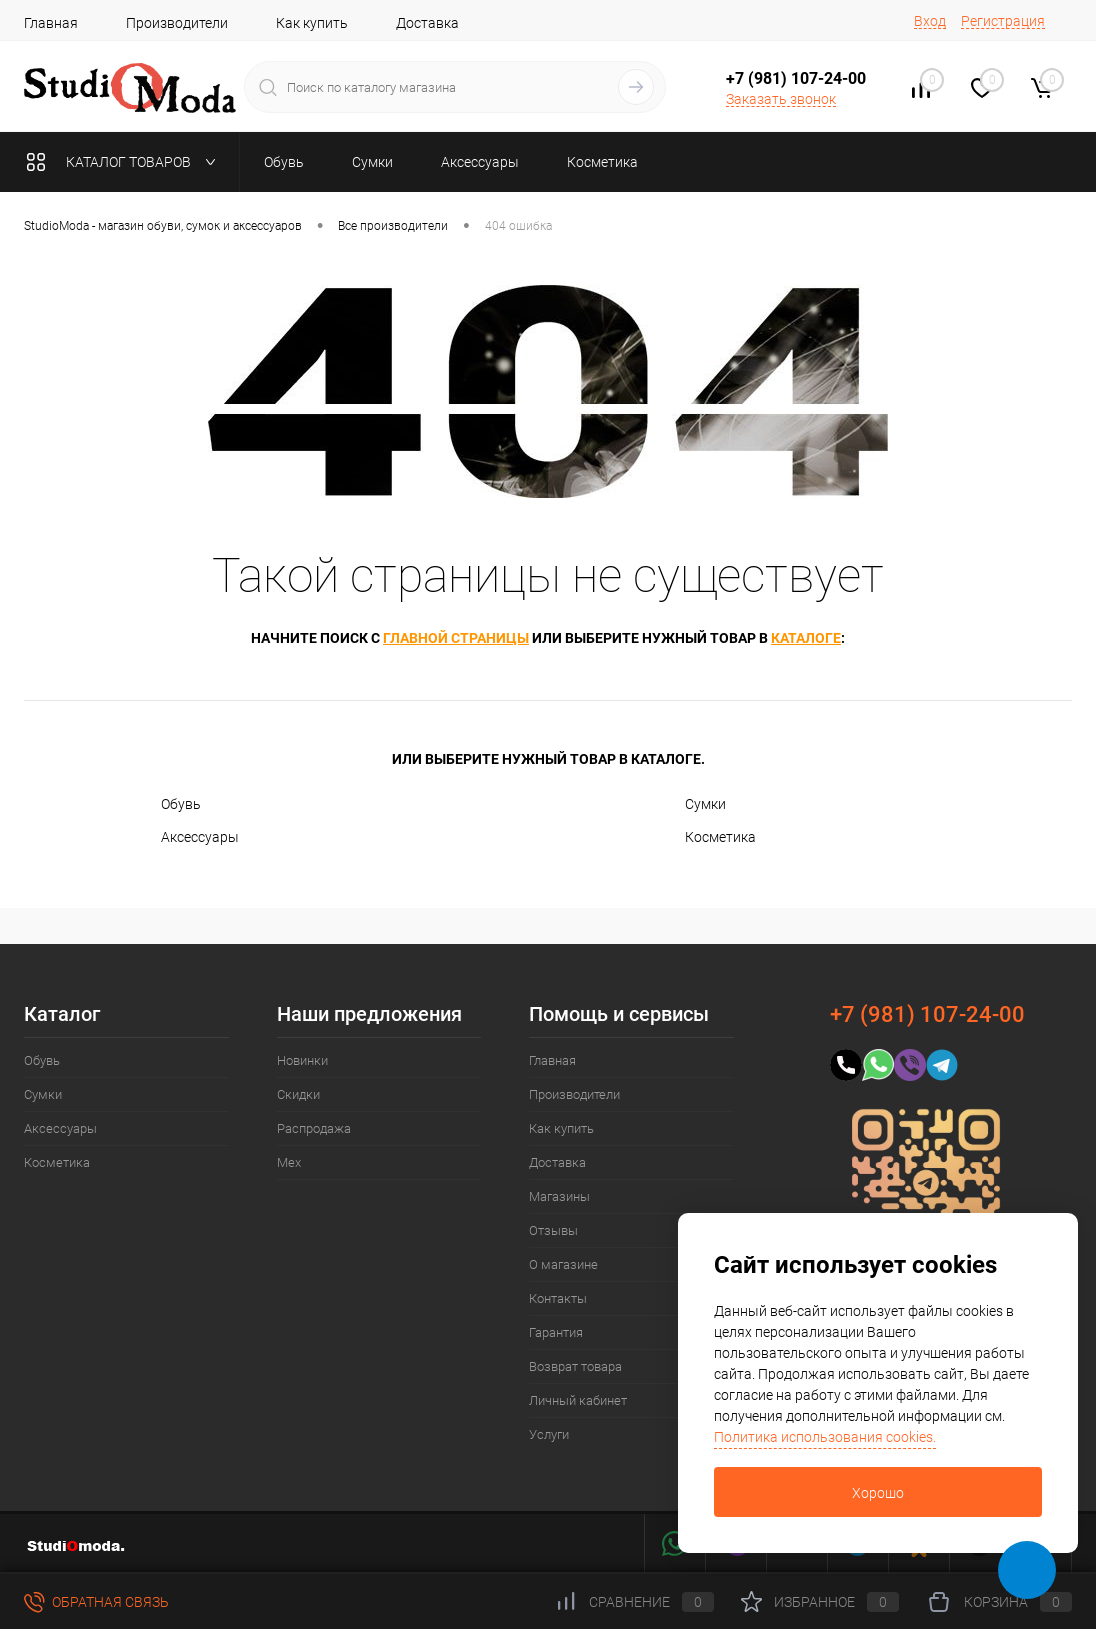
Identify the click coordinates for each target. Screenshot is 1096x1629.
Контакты (558, 1298)
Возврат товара (575, 1366)
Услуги (549, 1434)
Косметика (720, 837)
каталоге (806, 638)
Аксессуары (200, 837)
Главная (51, 23)
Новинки (302, 1060)
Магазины (559, 1196)
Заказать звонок (781, 99)
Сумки (705, 804)
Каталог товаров (125, 162)
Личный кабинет (578, 1400)
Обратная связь (96, 1602)
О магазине (563, 1264)
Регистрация (1003, 21)
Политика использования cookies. (825, 1437)
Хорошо (878, 1493)
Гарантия (556, 1332)
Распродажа (314, 1128)
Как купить (312, 23)
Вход (930, 21)
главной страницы (456, 638)
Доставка (427, 23)
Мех (289, 1162)
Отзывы (553, 1230)
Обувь (181, 804)
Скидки (298, 1094)
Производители (177, 23)
